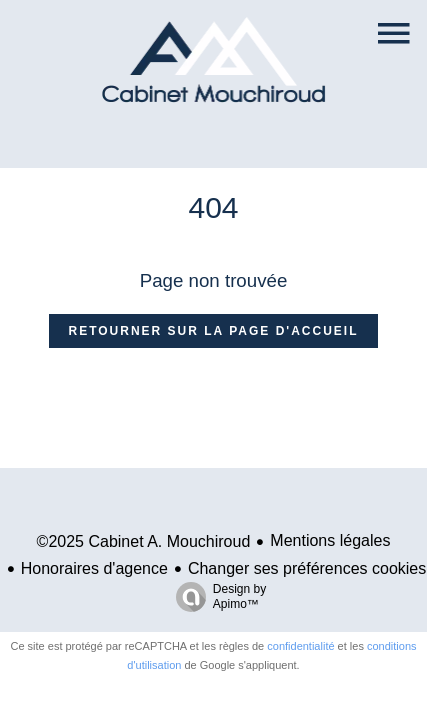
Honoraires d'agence (94, 568)
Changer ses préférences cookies (307, 568)
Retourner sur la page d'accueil (214, 331)
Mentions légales (330, 540)
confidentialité (300, 646)
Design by (216, 597)
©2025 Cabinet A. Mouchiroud (144, 541)
